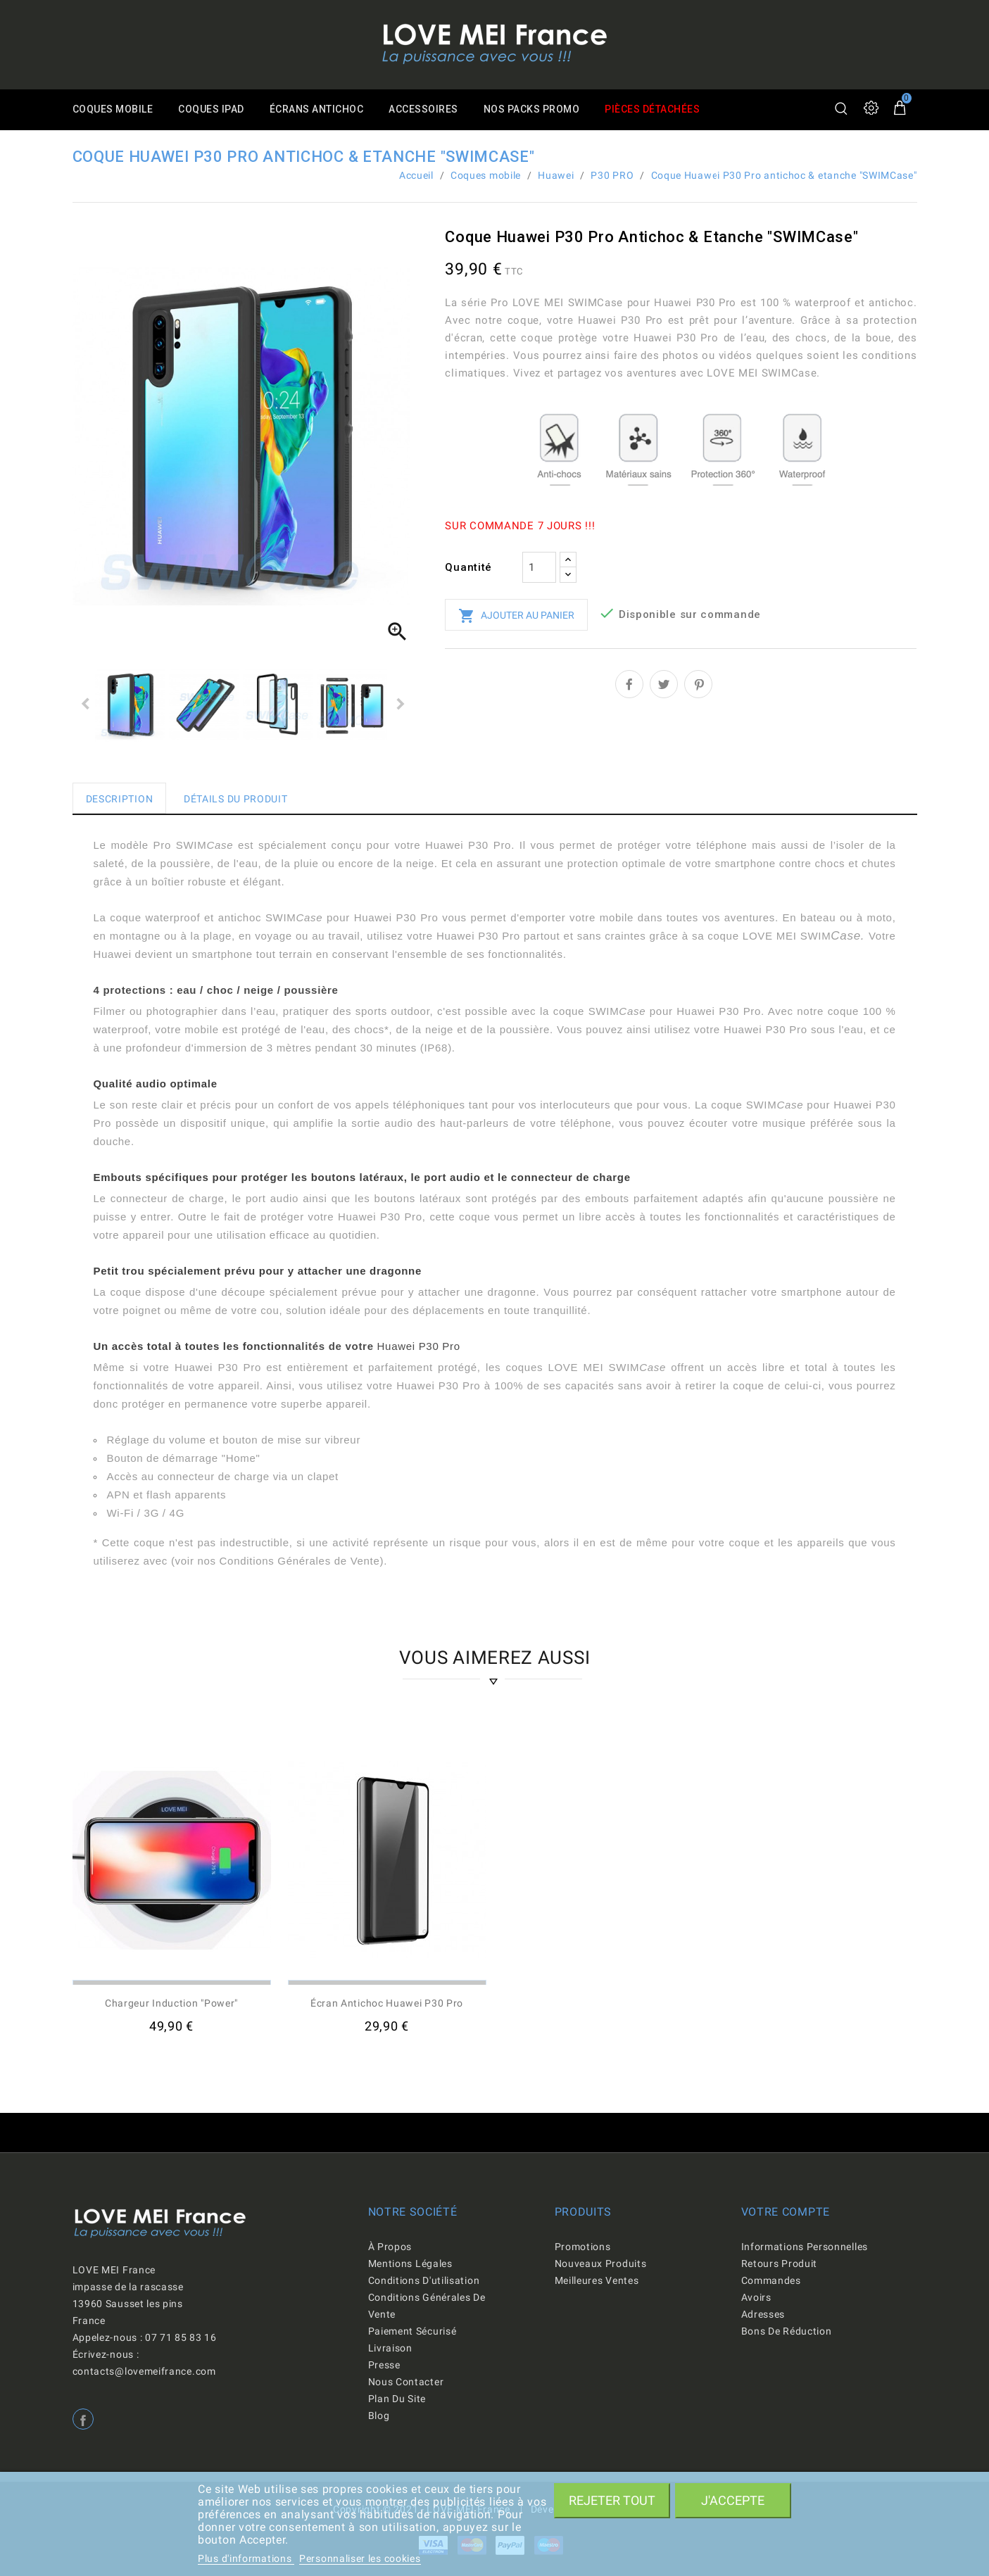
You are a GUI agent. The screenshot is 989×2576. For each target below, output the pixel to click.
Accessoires (429, 109)
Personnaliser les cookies (360, 2558)
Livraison (390, 2348)
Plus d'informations (246, 2558)
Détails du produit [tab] (236, 798)
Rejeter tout (612, 2500)
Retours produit (779, 2263)
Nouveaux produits (601, 2263)
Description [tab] (119, 798)
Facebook (83, 2419)
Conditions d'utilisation (424, 2280)
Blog (379, 2415)
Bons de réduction (786, 2331)
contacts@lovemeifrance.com (144, 2371)
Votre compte (785, 2211)
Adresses (763, 2314)
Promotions (583, 2246)
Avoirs (756, 2297)
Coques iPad (214, 109)
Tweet (663, 684)
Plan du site (397, 2398)
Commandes (771, 2280)
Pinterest (698, 684)
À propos (390, 2246)
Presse (384, 2364)
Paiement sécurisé (412, 2331)
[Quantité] (539, 567)
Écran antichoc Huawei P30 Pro (386, 2003)
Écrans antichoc (320, 109)
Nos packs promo (540, 109)
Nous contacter (406, 2381)
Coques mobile (114, 109)
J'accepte (732, 2500)
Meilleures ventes (597, 2280)
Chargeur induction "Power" (171, 2003)
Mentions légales (410, 2263)
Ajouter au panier (516, 615)
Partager (629, 684)
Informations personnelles (805, 2246)
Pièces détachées (662, 109)
